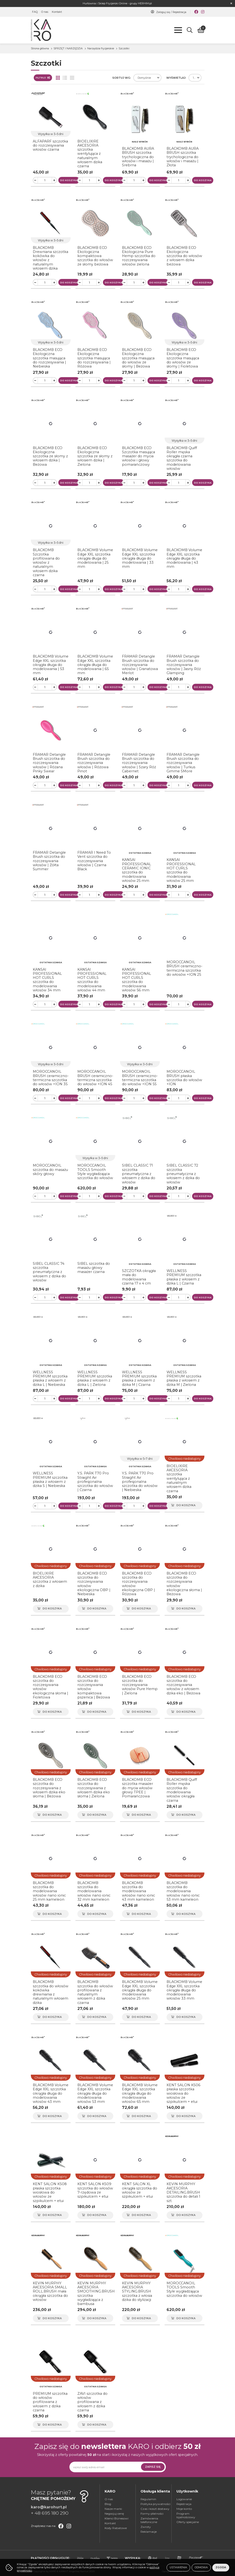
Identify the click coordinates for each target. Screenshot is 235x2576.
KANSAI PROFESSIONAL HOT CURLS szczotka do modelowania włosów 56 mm (136, 979)
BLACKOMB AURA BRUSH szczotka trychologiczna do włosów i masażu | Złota (183, 156)
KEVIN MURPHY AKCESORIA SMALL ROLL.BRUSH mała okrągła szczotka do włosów (50, 2291)
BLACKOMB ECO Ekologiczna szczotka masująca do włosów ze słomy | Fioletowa (183, 358)
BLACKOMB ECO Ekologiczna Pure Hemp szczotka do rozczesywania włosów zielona (138, 255)
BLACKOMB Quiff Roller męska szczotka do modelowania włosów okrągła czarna (182, 1789)
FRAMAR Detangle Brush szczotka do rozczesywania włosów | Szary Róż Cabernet (139, 762)
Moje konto (184, 2509)
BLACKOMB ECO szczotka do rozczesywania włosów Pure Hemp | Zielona (140, 1684)
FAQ (35, 11)
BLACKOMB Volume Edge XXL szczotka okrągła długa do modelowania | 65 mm (95, 664)
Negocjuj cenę (114, 2513)
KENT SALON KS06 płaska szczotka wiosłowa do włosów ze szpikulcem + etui (183, 2093)
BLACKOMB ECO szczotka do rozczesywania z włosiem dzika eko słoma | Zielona (93, 1787)
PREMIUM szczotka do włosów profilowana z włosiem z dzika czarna (50, 2401)
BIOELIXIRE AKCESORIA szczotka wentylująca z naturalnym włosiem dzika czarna (89, 153)
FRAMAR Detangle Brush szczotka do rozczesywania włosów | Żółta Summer (49, 860)
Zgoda (220, 2567)
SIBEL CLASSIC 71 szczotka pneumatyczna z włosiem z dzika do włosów (138, 1173)
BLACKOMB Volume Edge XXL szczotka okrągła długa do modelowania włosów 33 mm (184, 1990)
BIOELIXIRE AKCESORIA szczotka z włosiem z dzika (50, 1579)
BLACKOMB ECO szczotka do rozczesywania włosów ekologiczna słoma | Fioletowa (50, 1686)
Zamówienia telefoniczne (149, 2520)
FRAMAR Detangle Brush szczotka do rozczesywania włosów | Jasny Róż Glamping (184, 664)
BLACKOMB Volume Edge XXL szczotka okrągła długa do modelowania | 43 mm (184, 558)
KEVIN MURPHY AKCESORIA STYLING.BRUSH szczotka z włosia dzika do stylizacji (137, 2291)
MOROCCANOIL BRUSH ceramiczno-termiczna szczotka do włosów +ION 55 (140, 1077)
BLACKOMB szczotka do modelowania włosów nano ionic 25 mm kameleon (49, 1891)
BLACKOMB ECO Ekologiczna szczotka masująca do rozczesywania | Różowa (94, 358)
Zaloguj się (163, 12)
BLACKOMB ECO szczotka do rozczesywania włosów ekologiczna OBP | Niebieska (93, 1583)
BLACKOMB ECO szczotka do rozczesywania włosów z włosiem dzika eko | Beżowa (183, 1684)
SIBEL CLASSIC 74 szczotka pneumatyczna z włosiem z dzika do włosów (49, 1271)
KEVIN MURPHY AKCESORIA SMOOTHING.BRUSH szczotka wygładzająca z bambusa (96, 2293)
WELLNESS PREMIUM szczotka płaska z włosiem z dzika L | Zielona (94, 1378)
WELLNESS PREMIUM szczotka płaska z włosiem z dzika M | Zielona (184, 1378)
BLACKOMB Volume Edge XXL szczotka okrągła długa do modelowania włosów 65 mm (140, 2093)
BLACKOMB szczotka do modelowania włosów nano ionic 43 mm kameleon (138, 1891)
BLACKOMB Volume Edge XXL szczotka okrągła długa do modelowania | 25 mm (95, 558)
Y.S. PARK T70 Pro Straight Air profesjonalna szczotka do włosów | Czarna (95, 1481)
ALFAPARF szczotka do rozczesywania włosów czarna (50, 145)
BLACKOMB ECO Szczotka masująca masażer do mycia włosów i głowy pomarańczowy (138, 456)
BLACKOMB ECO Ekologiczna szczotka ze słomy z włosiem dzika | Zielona (95, 456)
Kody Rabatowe (116, 2528)
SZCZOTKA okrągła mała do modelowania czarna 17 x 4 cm (139, 1277)
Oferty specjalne (187, 2522)
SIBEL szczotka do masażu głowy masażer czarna (93, 1267)
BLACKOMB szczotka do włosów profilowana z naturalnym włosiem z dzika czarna (95, 1992)
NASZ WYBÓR (140, 142)
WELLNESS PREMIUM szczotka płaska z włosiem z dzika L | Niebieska (50, 1378)
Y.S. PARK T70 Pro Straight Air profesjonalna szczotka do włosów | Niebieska (140, 1481)
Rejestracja (179, 12)
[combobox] (147, 78)
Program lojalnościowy (185, 2515)
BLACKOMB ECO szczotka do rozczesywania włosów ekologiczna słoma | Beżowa (184, 1583)
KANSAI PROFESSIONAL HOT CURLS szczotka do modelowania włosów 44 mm (92, 979)
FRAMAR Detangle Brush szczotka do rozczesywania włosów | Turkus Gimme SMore (183, 762)
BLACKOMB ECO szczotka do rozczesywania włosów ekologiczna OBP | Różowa (138, 1583)
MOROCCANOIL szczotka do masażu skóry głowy (50, 1169)
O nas (44, 11)
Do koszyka (69, 180)
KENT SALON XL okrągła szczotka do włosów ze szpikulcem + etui (139, 2190)
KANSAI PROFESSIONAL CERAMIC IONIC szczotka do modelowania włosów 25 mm (136, 870)
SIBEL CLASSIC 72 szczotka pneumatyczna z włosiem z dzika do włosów (183, 1173)
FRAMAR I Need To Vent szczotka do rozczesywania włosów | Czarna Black (94, 860)
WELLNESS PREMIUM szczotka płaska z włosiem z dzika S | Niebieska (50, 1479)
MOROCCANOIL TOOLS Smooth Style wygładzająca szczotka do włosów (95, 1171)
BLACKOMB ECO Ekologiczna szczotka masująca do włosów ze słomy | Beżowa (138, 358)
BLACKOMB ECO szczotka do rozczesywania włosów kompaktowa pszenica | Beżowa (93, 1686)
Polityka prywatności (155, 2504)
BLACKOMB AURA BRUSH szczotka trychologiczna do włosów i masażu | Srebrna (138, 156)
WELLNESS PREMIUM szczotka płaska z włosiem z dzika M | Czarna (139, 1378)
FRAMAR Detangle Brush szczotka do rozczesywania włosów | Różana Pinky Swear (49, 762)
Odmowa (201, 2567)
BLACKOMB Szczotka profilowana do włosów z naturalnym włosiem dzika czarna (46, 562)
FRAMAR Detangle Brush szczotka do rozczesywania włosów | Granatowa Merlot (140, 664)
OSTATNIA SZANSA (140, 853)
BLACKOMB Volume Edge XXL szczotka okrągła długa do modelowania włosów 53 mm (95, 2093)
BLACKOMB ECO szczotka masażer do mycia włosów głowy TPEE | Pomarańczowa (137, 1787)
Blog (108, 2504)
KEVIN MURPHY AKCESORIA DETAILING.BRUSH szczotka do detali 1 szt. (183, 2192)
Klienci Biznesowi (116, 2518)
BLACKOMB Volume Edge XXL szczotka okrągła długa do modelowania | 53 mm (50, 664)
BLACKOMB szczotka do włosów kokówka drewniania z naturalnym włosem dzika (50, 1992)
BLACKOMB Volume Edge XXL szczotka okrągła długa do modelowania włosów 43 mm (50, 2093)
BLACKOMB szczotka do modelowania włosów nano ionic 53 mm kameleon (183, 1891)
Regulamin (148, 2499)
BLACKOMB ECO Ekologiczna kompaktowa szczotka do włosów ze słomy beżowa (95, 255)
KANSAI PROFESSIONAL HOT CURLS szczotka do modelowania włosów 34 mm (47, 979)
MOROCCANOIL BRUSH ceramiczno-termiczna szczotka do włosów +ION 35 (51, 1077)
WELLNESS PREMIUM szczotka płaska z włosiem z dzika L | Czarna (184, 1277)
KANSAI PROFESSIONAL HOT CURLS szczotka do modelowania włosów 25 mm (181, 870)
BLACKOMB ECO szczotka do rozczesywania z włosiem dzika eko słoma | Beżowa (49, 1787)
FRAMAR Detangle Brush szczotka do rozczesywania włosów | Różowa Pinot (93, 762)
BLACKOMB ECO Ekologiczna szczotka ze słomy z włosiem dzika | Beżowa (50, 456)
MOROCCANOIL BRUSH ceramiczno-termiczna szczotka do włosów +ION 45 (95, 1077)
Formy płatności (152, 2513)
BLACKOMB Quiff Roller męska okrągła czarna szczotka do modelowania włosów (182, 458)
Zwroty (146, 2527)
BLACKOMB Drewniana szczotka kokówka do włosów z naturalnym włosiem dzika (50, 258)
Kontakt (57, 11)
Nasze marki (113, 2509)
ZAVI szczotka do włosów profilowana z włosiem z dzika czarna (92, 2401)
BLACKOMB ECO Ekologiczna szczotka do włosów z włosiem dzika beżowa (184, 255)
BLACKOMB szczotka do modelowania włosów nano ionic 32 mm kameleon (93, 1891)
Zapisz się (153, 2466)
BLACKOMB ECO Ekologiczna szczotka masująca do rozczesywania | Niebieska (49, 358)
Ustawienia (178, 2567)
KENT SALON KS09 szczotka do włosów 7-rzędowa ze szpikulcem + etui (95, 2190)
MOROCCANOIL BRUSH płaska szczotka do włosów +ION (184, 1077)
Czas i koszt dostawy (155, 2509)
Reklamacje (149, 2531)
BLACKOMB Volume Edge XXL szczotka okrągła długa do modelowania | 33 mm (140, 558)
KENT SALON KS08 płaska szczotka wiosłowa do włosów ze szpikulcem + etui (50, 2192)
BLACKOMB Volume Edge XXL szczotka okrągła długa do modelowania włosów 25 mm (140, 1990)
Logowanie (184, 2499)
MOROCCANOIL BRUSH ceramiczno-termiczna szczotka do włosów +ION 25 (184, 968)
